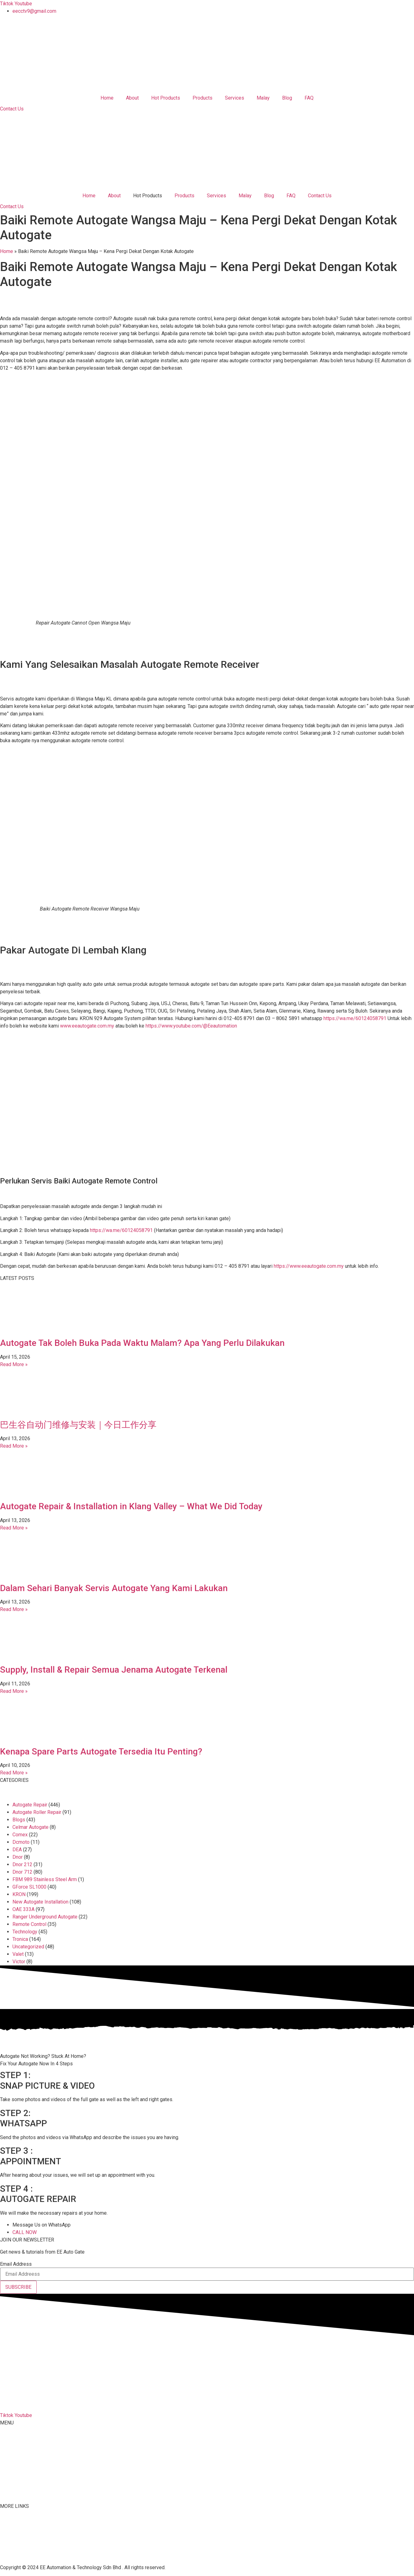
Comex (20, 1835)
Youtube (8, 2541)
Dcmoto (21, 1842)
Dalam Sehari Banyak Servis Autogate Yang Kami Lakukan (114, 1588)
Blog (287, 98)
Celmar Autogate (30, 1827)
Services (234, 98)
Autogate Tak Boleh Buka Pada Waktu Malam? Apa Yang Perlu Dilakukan (142, 1343)
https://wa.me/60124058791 (354, 1018)
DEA (17, 1849)
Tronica (20, 1939)
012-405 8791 (30, 2403)
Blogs (18, 1820)
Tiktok (6, 2533)
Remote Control (29, 1924)
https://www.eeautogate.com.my (309, 1266)
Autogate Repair (29, 1805)
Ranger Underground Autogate (44, 1917)
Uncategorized (28, 1947)
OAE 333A (23, 1909)
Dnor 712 (22, 1872)
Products (202, 98)
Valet (18, 1954)
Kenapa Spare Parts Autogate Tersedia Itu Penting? (101, 1751)
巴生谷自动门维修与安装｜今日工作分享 (78, 1425)
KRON (19, 1894)
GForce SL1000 (29, 1887)
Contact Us (320, 196)
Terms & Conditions (21, 2548)
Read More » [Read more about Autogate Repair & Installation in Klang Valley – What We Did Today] (14, 1528)
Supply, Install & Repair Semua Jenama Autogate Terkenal (113, 1670)
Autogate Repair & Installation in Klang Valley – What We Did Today (131, 1506)
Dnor (17, 1857)
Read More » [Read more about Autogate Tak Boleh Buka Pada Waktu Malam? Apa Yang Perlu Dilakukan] (14, 1364)
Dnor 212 (22, 1864)
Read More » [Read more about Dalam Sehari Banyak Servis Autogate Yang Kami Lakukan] (14, 1609)
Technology (24, 1932)
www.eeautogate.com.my (87, 1026)
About (132, 98)
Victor (18, 1962)
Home (107, 98)
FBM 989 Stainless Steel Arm (44, 1879)
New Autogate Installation (40, 1902)
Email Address (16, 2264)
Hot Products (165, 98)
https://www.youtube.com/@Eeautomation (191, 1026)
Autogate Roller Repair (36, 1812)
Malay (263, 98)
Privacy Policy (15, 2556)
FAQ (309, 98)
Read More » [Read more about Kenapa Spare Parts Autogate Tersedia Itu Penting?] (14, 1773)
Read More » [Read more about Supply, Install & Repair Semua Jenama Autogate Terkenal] (14, 1691)
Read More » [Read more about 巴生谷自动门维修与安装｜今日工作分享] (14, 1446)
